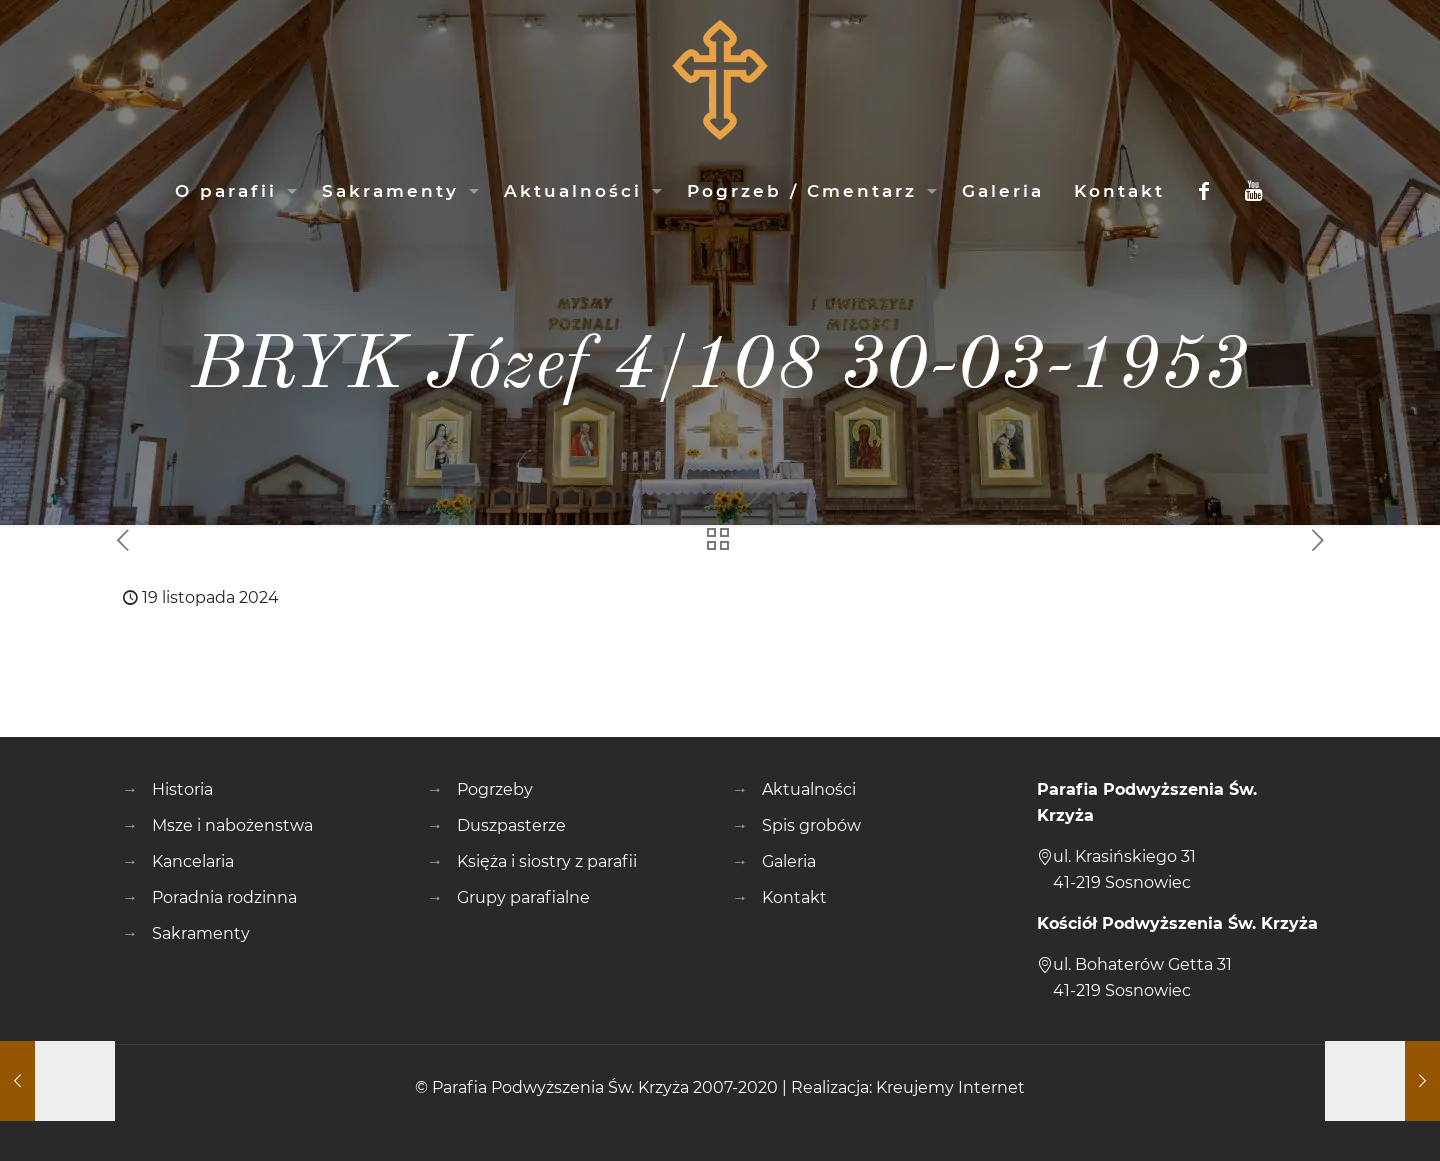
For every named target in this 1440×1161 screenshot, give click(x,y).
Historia (182, 789)
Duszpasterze (511, 825)
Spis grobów (811, 825)
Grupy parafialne (523, 897)
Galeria (789, 861)
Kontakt (794, 897)
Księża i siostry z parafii (547, 861)
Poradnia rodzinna (224, 897)
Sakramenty (201, 933)
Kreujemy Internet (950, 1087)
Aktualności (809, 789)
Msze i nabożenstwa (232, 825)
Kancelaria (193, 861)
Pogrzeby (495, 789)
